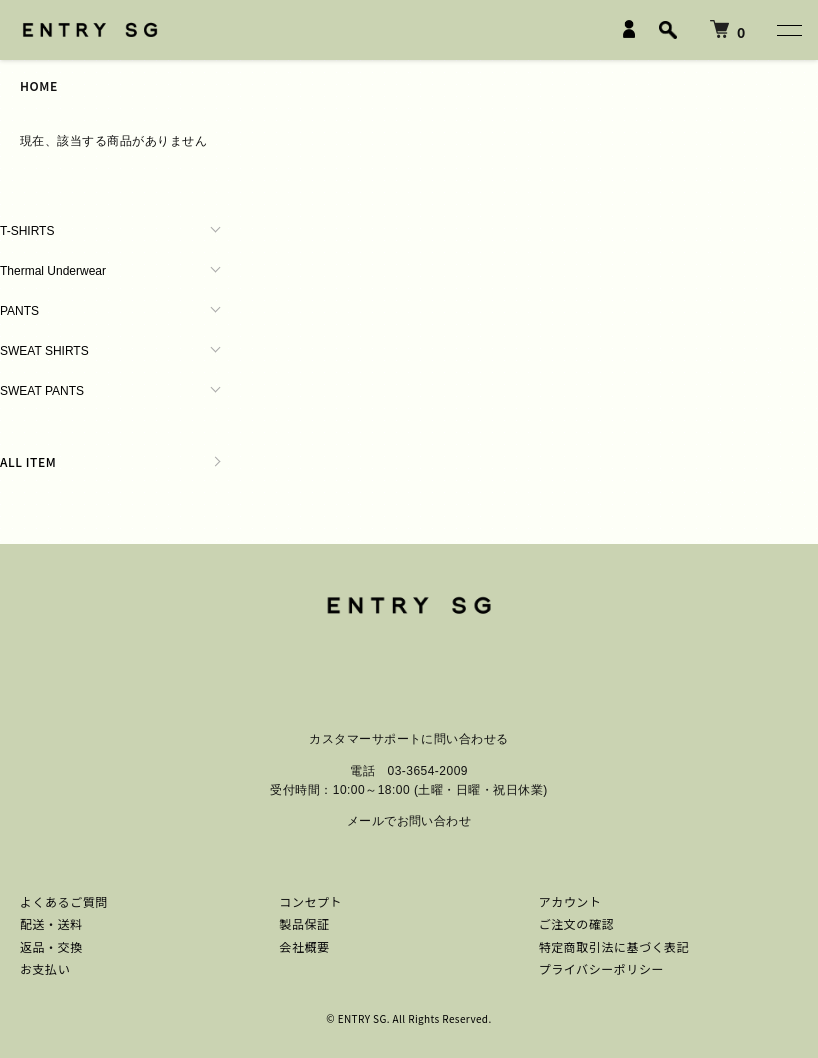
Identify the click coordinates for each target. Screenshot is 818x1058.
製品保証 (304, 923)
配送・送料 (51, 923)
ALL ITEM (28, 461)
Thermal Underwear (53, 271)
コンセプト (310, 901)
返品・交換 (51, 946)
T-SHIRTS (27, 231)
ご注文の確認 (576, 923)
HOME (39, 85)
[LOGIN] (629, 29)
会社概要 (304, 946)
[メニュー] (788, 30)
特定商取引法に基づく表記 (614, 946)
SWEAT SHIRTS (44, 351)
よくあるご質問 (64, 901)
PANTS (19, 311)
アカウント (570, 901)
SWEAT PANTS (42, 391)
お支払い (45, 968)
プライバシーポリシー (601, 968)
